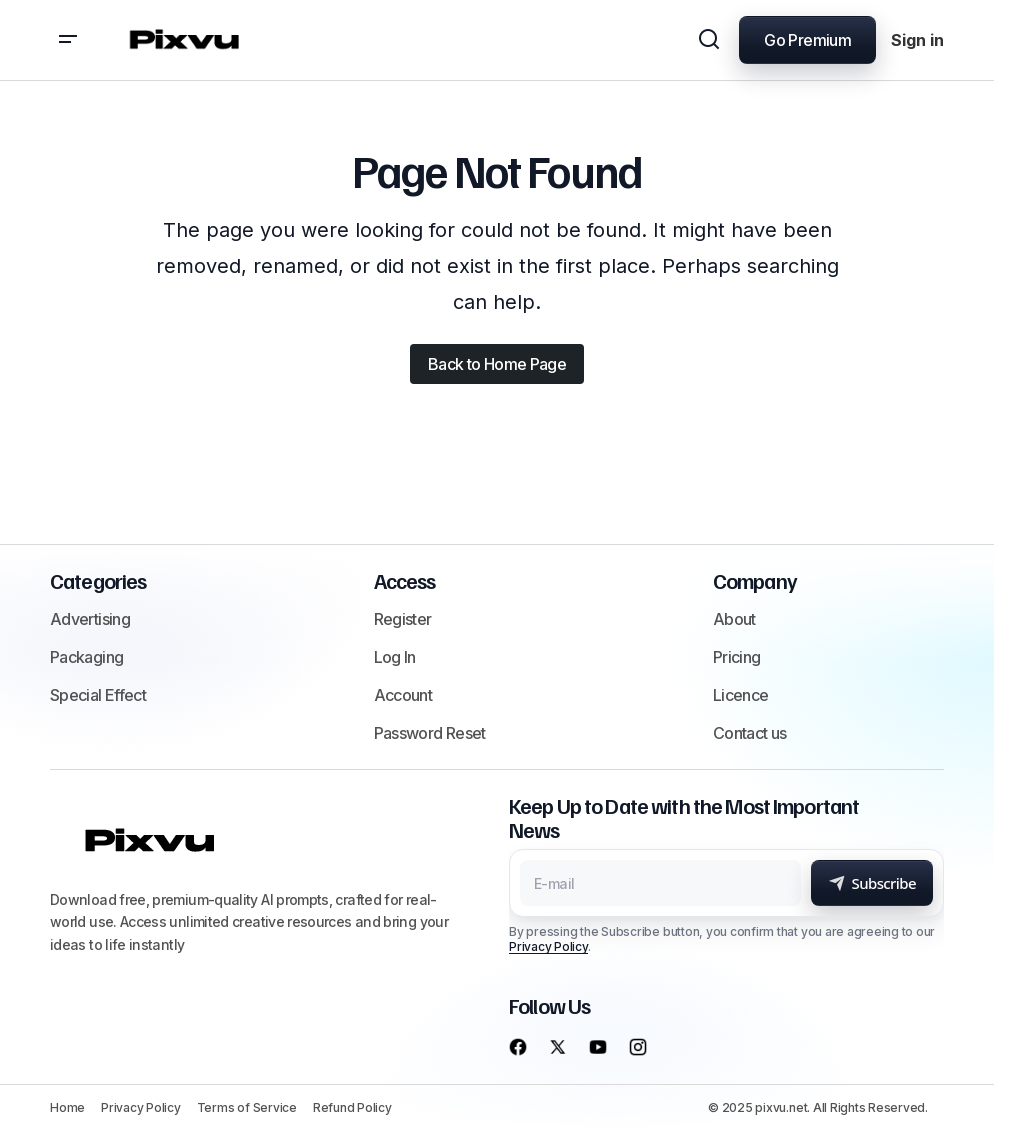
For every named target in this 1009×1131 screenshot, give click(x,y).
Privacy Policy (548, 946)
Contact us (750, 733)
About (734, 619)
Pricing (737, 657)
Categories (98, 580)
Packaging (86, 657)
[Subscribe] (872, 883)
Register (403, 619)
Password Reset (430, 733)
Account (403, 695)
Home (67, 1107)
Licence (741, 695)
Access (405, 580)
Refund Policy (352, 1107)
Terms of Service (247, 1107)
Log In (395, 657)
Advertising (90, 619)
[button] (68, 40)
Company (755, 580)
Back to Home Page (497, 364)
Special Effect (98, 695)
